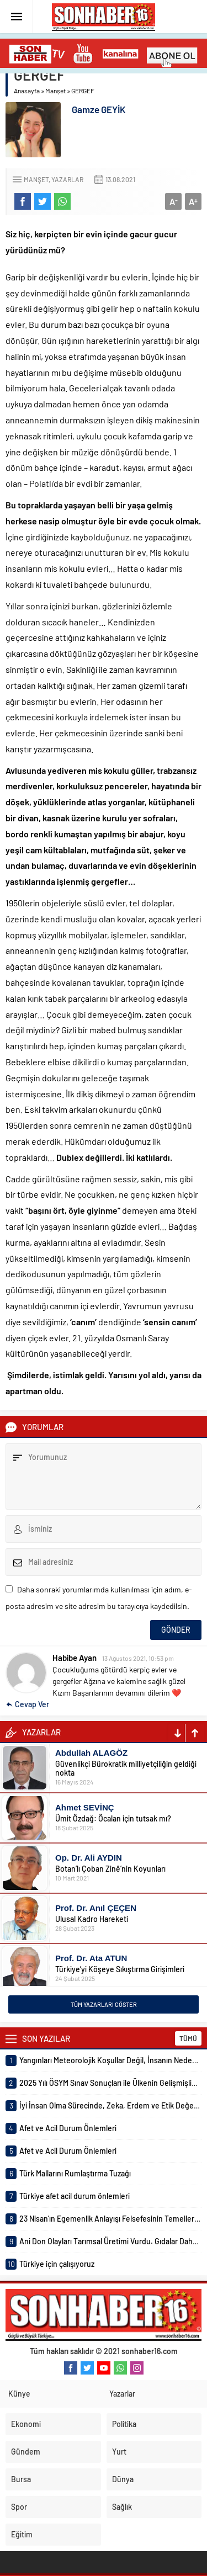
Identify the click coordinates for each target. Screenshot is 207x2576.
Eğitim (22, 2534)
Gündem (25, 2451)
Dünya (123, 2479)
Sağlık (122, 2506)
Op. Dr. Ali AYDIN (88, 1857)
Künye (19, 2393)
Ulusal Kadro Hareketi (91, 1919)
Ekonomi (26, 2424)
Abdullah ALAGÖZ (91, 1752)
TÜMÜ (188, 2038)
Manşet (55, 90)
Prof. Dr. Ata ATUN (91, 1958)
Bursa (21, 2479)
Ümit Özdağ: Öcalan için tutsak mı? (113, 1818)
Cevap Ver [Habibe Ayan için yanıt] (32, 1704)
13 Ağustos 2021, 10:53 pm (138, 1658)
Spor (19, 2506)
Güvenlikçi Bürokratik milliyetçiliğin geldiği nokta (126, 1768)
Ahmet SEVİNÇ (84, 1807)
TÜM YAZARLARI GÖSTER (104, 2004)
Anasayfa (27, 90)
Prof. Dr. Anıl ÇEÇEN (95, 1908)
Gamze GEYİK (99, 109)
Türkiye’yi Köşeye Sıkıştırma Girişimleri (119, 1969)
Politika (124, 2424)
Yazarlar (67, 179)
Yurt (119, 2451)
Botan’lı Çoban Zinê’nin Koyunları (110, 1868)
